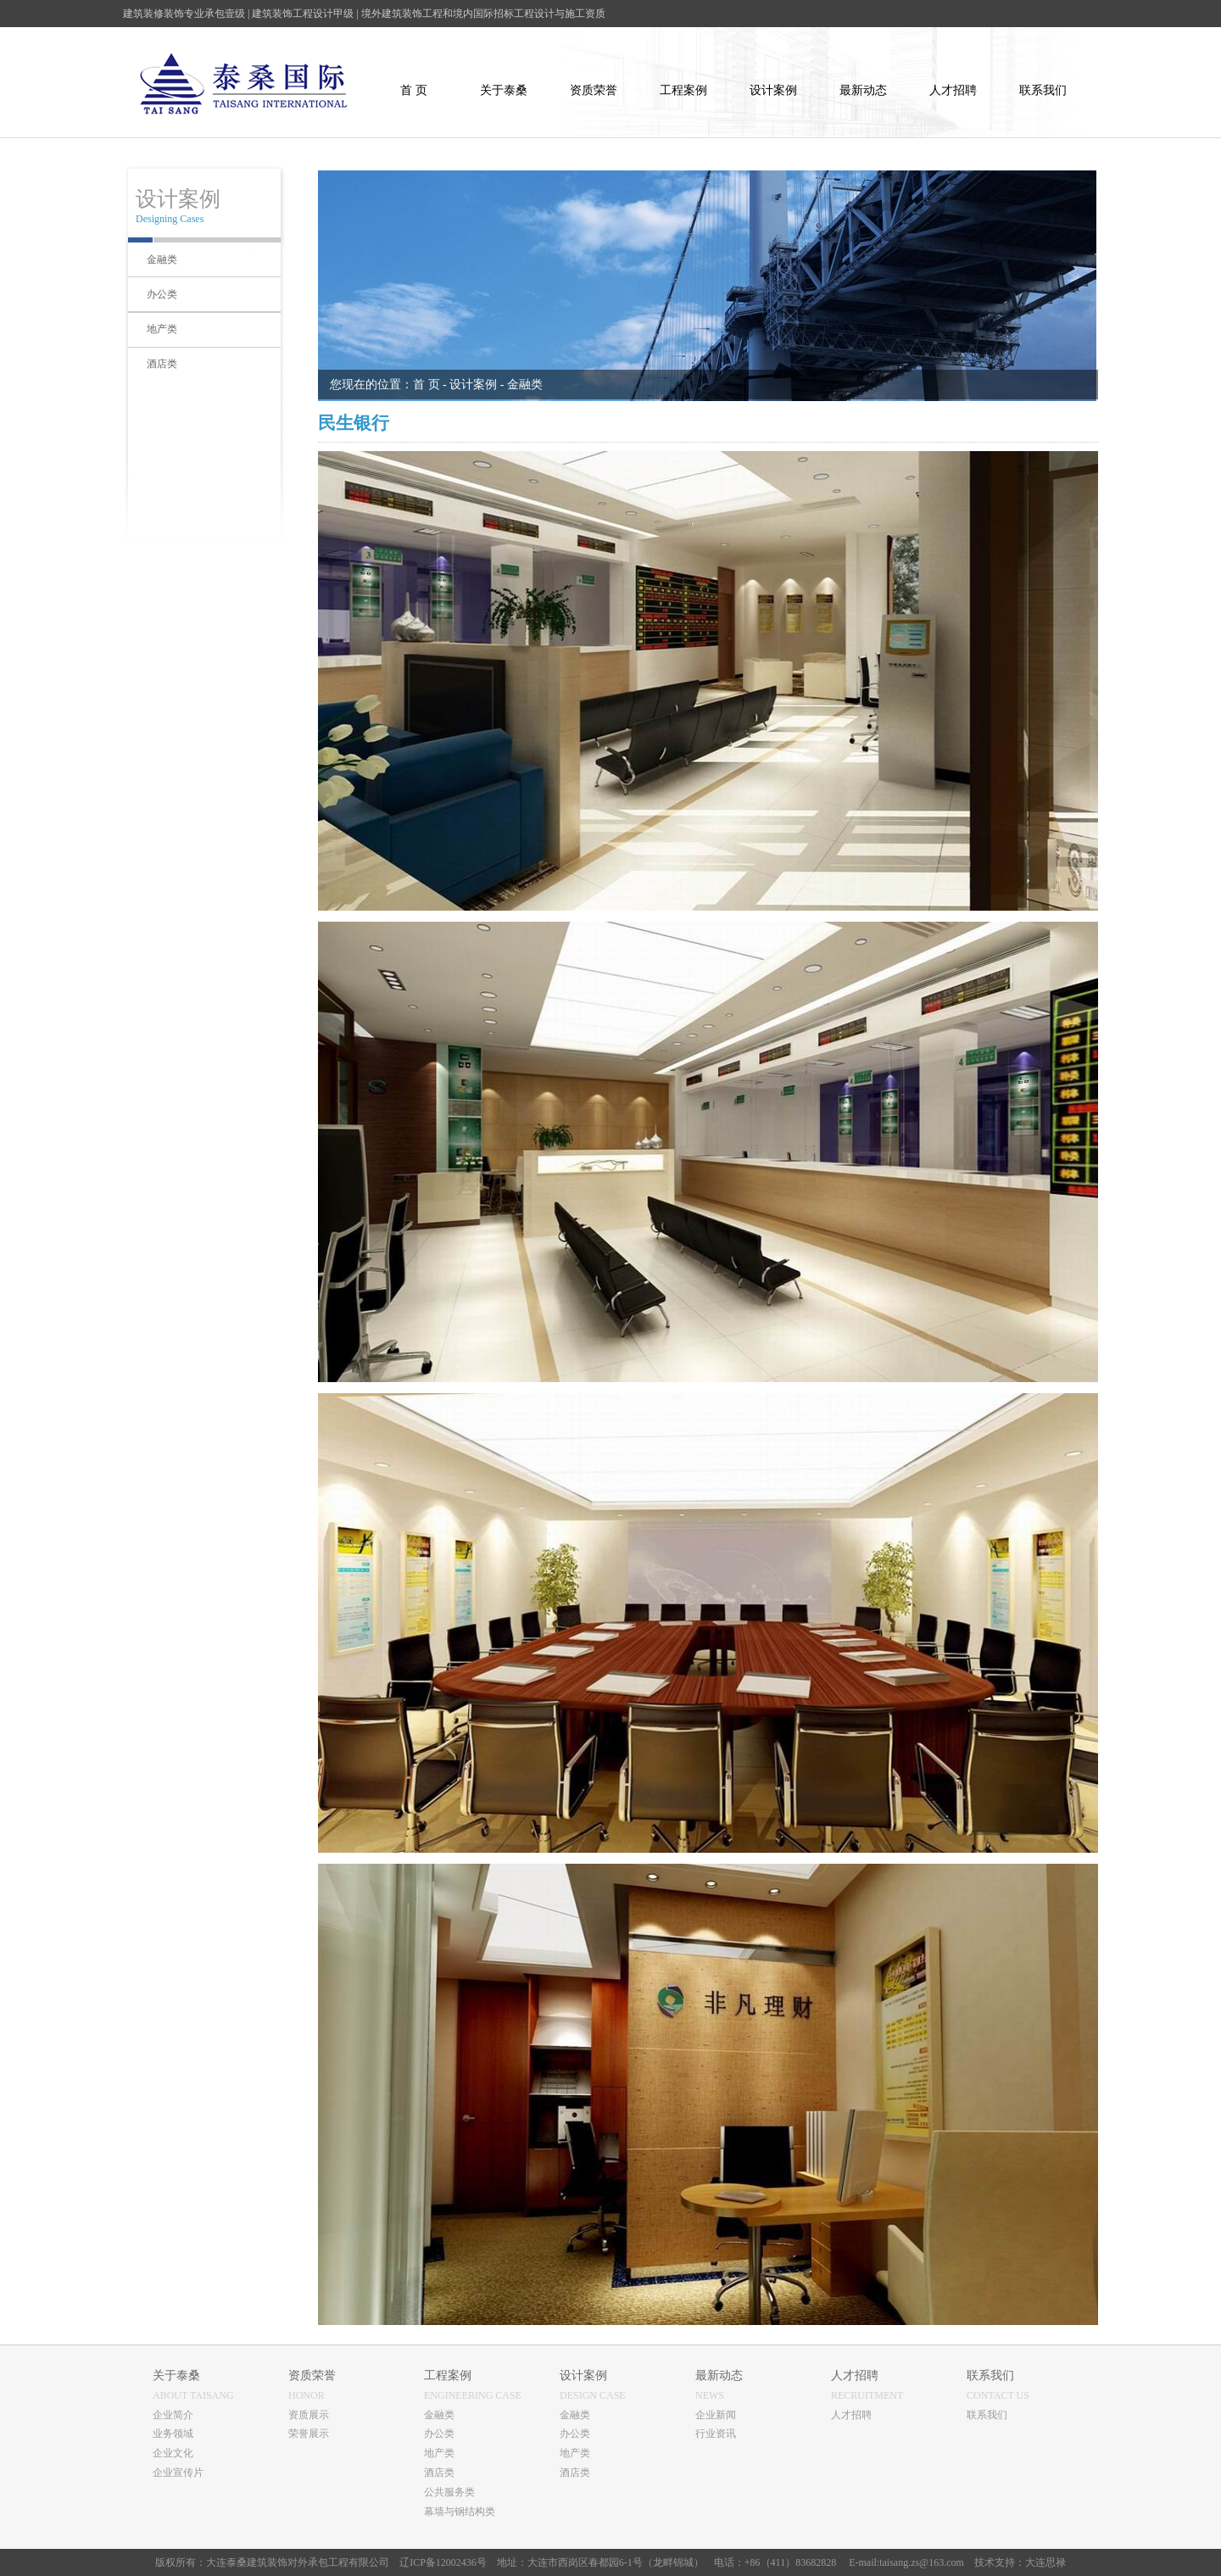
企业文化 (173, 2453)
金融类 (439, 2415)
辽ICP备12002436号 (443, 2562)
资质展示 (308, 2415)
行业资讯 (715, 2433)
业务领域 (173, 2433)
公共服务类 (449, 2492)
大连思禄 (1045, 2562)
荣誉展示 (308, 2433)
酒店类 (439, 2472)
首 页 (426, 384)
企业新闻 (715, 2415)
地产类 (439, 2453)
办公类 (439, 2433)
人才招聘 (851, 2415)
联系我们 (987, 2415)
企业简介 (173, 2415)
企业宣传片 (178, 2472)
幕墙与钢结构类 (459, 2511)
